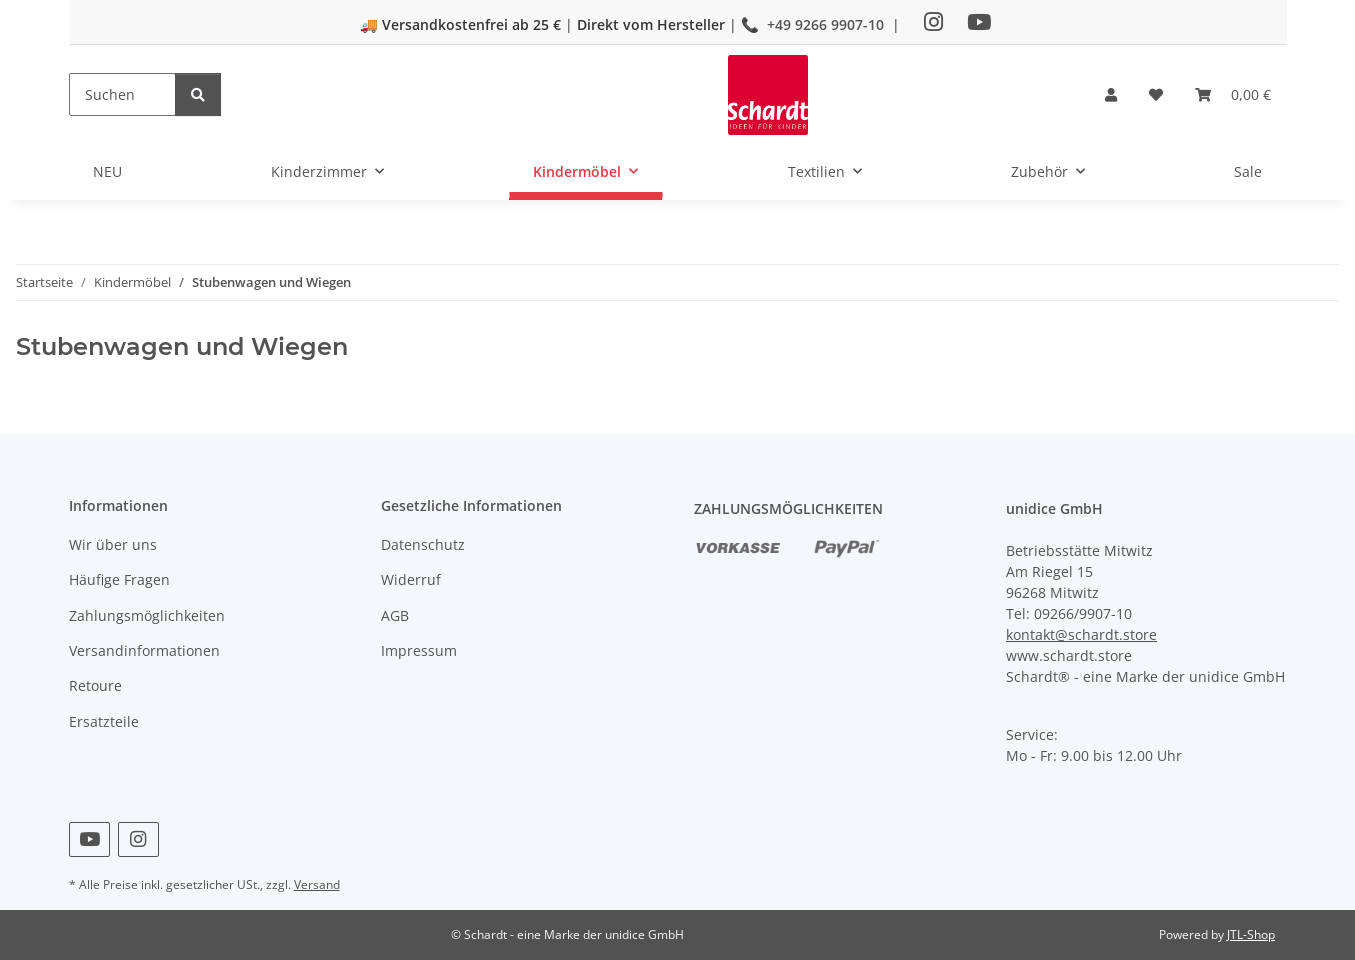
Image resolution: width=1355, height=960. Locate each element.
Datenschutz (423, 544)
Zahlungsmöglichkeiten (147, 615)
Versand (317, 884)
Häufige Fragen (119, 579)
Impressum (419, 650)
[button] (1111, 94)
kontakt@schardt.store (1081, 634)
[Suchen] (122, 94)
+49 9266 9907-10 (825, 24)
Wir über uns (113, 544)
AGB (395, 615)
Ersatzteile (104, 721)
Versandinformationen (144, 650)
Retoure (95, 685)
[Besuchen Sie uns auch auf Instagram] (138, 839)
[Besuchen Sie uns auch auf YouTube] (89, 839)
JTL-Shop (1251, 934)
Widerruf (411, 579)
